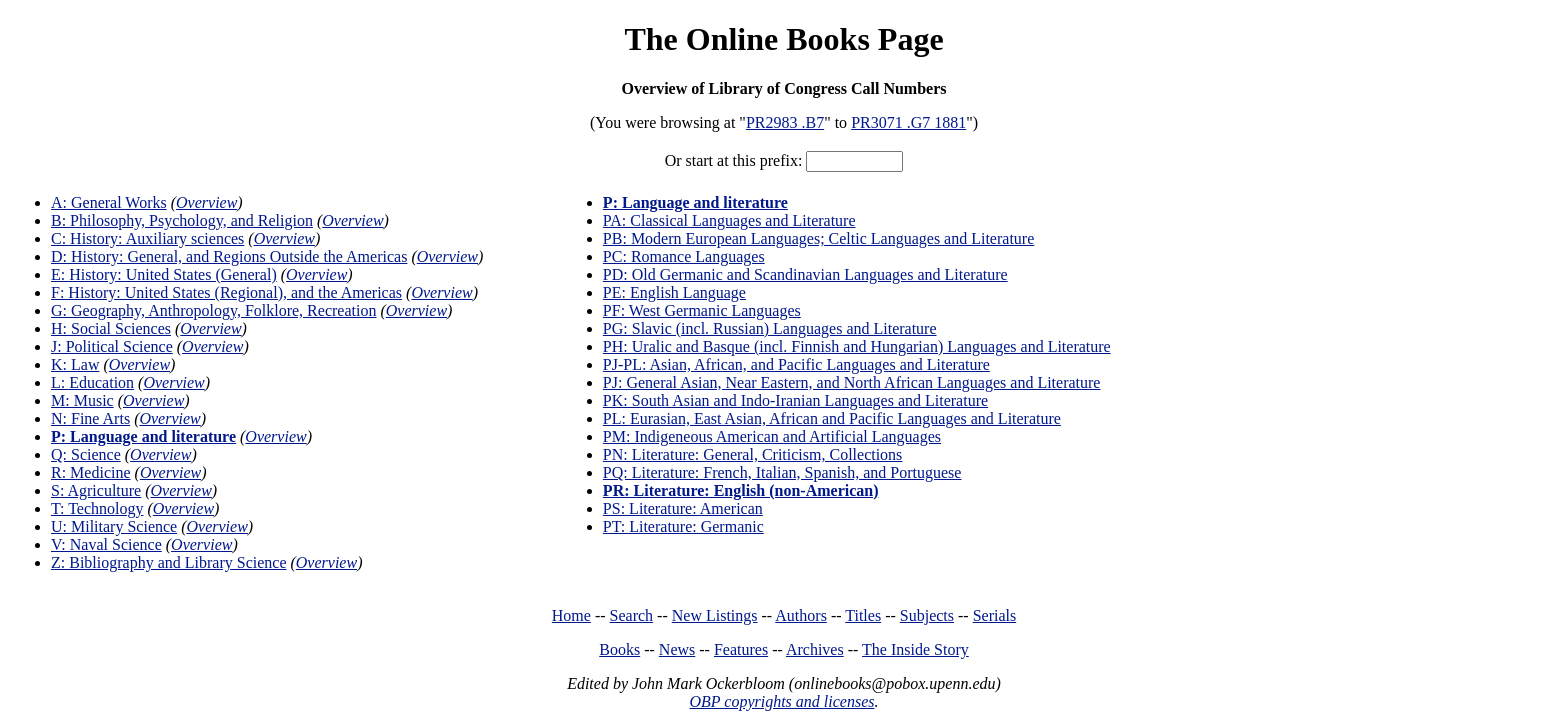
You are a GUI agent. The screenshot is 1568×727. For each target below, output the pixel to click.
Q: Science (86, 454)
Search (632, 615)
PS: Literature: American (683, 508)
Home (571, 615)
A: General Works (109, 202)
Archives (815, 649)
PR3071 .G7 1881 (908, 122)
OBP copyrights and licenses (781, 701)
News (677, 649)
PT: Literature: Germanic (683, 526)
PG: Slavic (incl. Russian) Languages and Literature (770, 328)
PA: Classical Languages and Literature (729, 220)
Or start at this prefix (731, 160)
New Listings (715, 615)
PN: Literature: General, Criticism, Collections (752, 454)
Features (741, 649)
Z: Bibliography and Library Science (168, 562)
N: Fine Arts (90, 418)
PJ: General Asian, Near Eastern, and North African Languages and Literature (852, 382)
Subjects (927, 615)
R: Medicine (91, 472)
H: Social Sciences (111, 328)
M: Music (82, 400)
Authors (801, 615)
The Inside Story (915, 649)
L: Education (92, 382)
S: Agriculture (96, 490)
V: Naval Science (106, 544)
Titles (863, 615)
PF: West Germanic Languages (702, 310)
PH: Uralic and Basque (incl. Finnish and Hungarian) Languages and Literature (857, 346)
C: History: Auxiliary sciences (147, 238)
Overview (206, 202)
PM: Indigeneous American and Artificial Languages (772, 436)
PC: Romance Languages (684, 256)
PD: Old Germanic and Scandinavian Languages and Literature (805, 274)
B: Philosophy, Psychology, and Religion (182, 220)
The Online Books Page (783, 39)
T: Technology (97, 508)
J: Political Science (112, 346)
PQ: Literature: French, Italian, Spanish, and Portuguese (782, 472)
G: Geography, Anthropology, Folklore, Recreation (213, 310)
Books (619, 649)
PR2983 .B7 (785, 122)
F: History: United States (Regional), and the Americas (226, 292)
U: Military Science (114, 526)
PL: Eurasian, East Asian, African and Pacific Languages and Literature (832, 418)
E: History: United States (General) (164, 274)
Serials (995, 615)
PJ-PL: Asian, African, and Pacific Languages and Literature (796, 364)
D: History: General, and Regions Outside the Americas (229, 256)
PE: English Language (674, 292)
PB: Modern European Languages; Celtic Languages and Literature (818, 238)
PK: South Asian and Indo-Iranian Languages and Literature (795, 400)
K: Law (75, 364)
